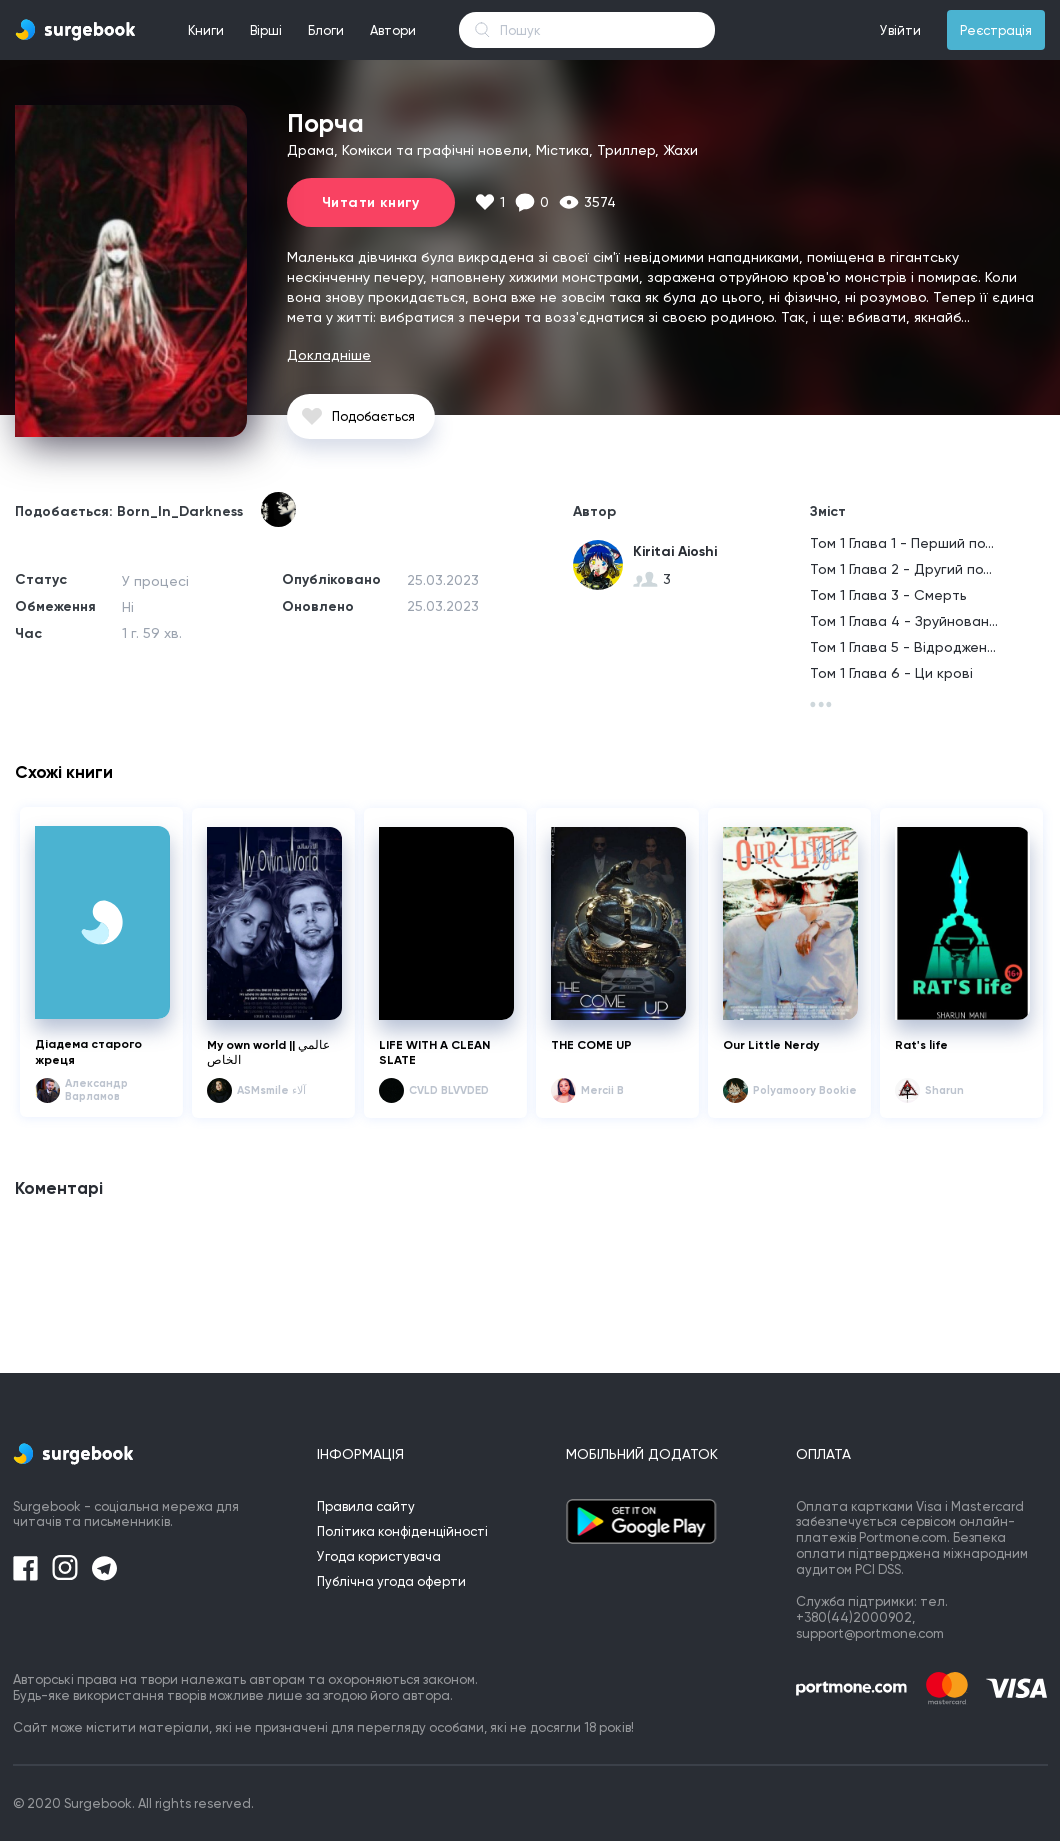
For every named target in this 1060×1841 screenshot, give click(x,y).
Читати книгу (371, 202)
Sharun (944, 1090)
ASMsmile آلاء (271, 1090)
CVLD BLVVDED (449, 1090)
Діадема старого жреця (88, 1052)
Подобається (373, 416)
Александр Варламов (96, 1090)
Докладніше (329, 355)
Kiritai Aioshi (675, 551)
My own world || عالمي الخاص (268, 1053)
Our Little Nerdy (771, 1045)
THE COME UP (591, 1045)
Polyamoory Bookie (805, 1090)
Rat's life (921, 1045)
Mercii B (602, 1090)
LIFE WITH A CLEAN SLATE (434, 1053)
